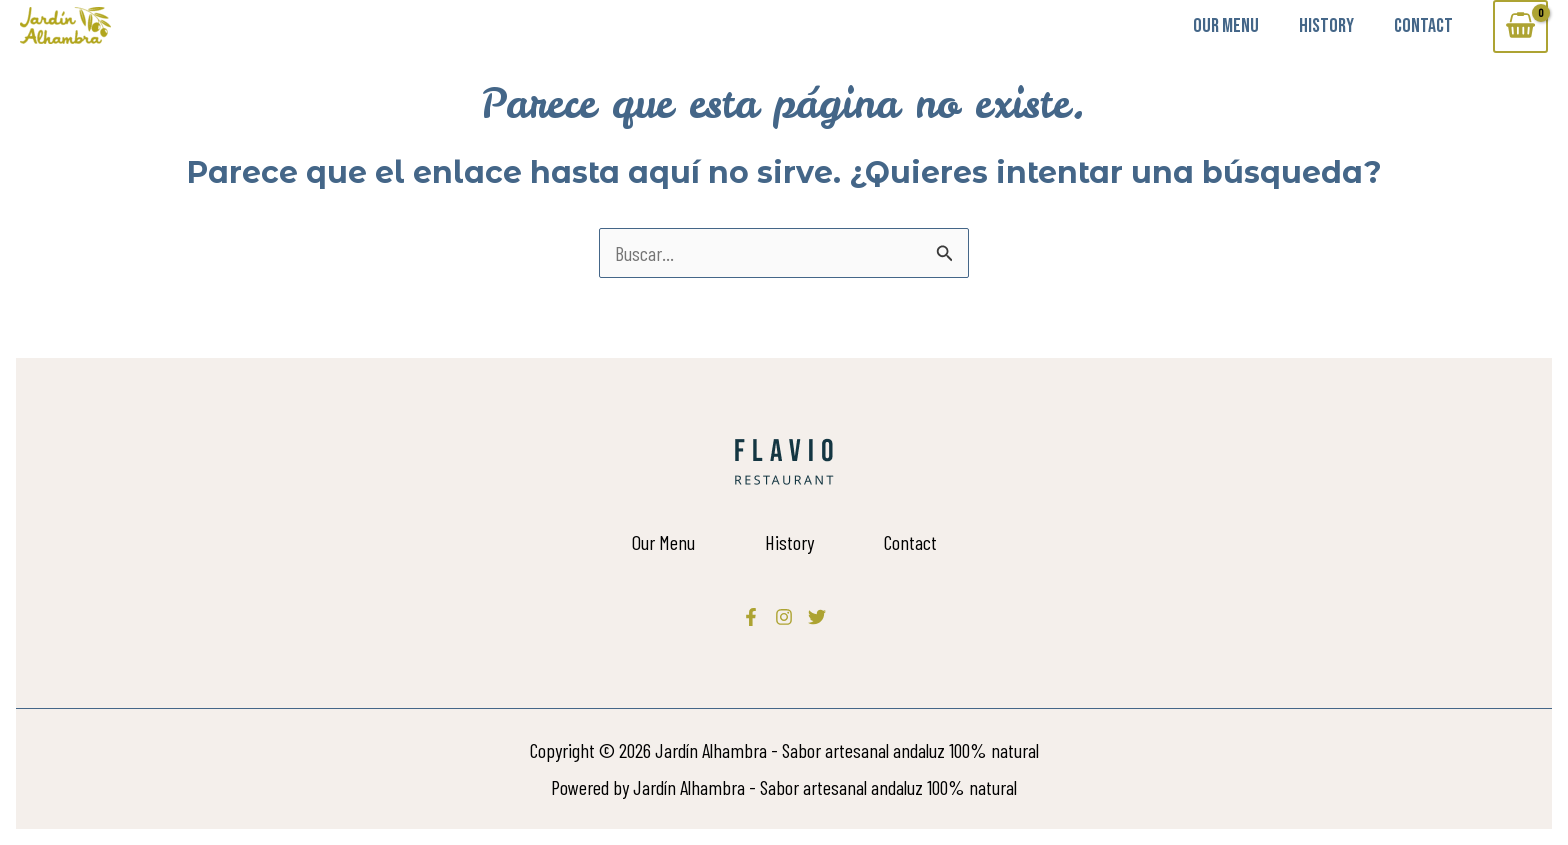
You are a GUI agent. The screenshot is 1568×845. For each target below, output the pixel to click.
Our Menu (1226, 26)
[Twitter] (817, 617)
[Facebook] (751, 617)
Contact (1423, 26)
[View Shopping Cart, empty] (1520, 26)
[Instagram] (784, 617)
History (1326, 26)
